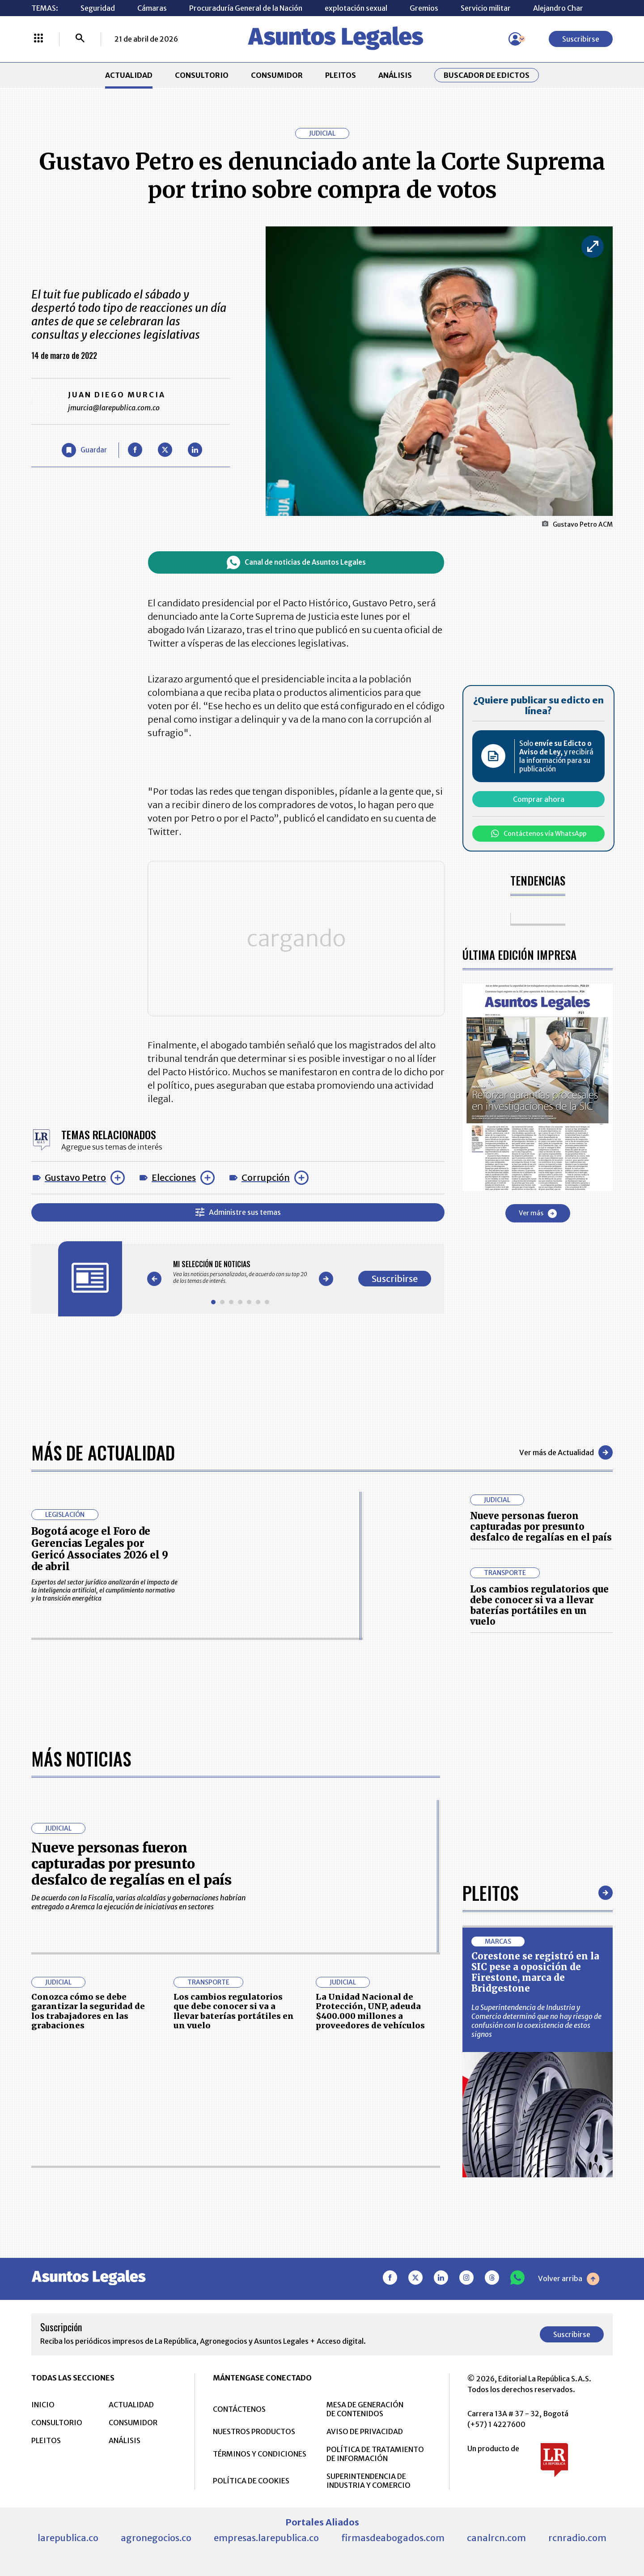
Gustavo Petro (75, 1173)
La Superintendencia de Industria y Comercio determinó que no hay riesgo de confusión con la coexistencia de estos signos (536, 2020)
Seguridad (97, 8)
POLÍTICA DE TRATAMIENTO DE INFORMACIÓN (375, 2453)
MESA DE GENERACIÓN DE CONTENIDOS (364, 2409)
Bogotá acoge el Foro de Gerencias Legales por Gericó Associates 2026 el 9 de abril (99, 1549)
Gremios (424, 8)
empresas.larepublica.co (266, 2537)
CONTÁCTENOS (239, 2408)
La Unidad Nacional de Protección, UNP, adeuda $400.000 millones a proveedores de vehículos (370, 2011)
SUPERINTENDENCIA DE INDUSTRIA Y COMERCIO (368, 2480)
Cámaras (152, 8)
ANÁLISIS (395, 75)
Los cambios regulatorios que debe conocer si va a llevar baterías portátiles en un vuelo (539, 1605)
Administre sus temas (238, 1208)
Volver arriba (568, 2278)
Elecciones (174, 1173)
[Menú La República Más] (38, 39)
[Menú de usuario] (515, 39)
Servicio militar (486, 8)
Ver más (538, 1213)
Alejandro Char (558, 8)
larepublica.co (68, 2537)
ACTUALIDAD (129, 75)
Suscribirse (580, 38)
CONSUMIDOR (277, 75)
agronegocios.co (156, 2537)
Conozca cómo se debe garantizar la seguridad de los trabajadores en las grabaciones (88, 2011)
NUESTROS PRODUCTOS (254, 2431)
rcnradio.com (577, 2537)
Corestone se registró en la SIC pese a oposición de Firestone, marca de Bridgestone (535, 1971)
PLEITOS (340, 75)
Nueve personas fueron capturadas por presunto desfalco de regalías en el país (541, 1526)
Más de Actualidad (103, 1452)
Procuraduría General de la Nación (245, 8)
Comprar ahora (538, 799)
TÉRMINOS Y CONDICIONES (259, 2453)
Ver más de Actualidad (566, 1452)
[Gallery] (240, 1267)
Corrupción (266, 1173)
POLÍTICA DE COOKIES (251, 2480)
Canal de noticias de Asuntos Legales (296, 562)
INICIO (43, 2404)
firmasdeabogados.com (393, 2537)
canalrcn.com (496, 2537)
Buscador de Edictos (487, 75)
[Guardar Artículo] (84, 450)
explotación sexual (356, 8)
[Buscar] (80, 39)
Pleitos (490, 1892)
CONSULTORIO (202, 75)
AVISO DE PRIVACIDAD (364, 2431)
